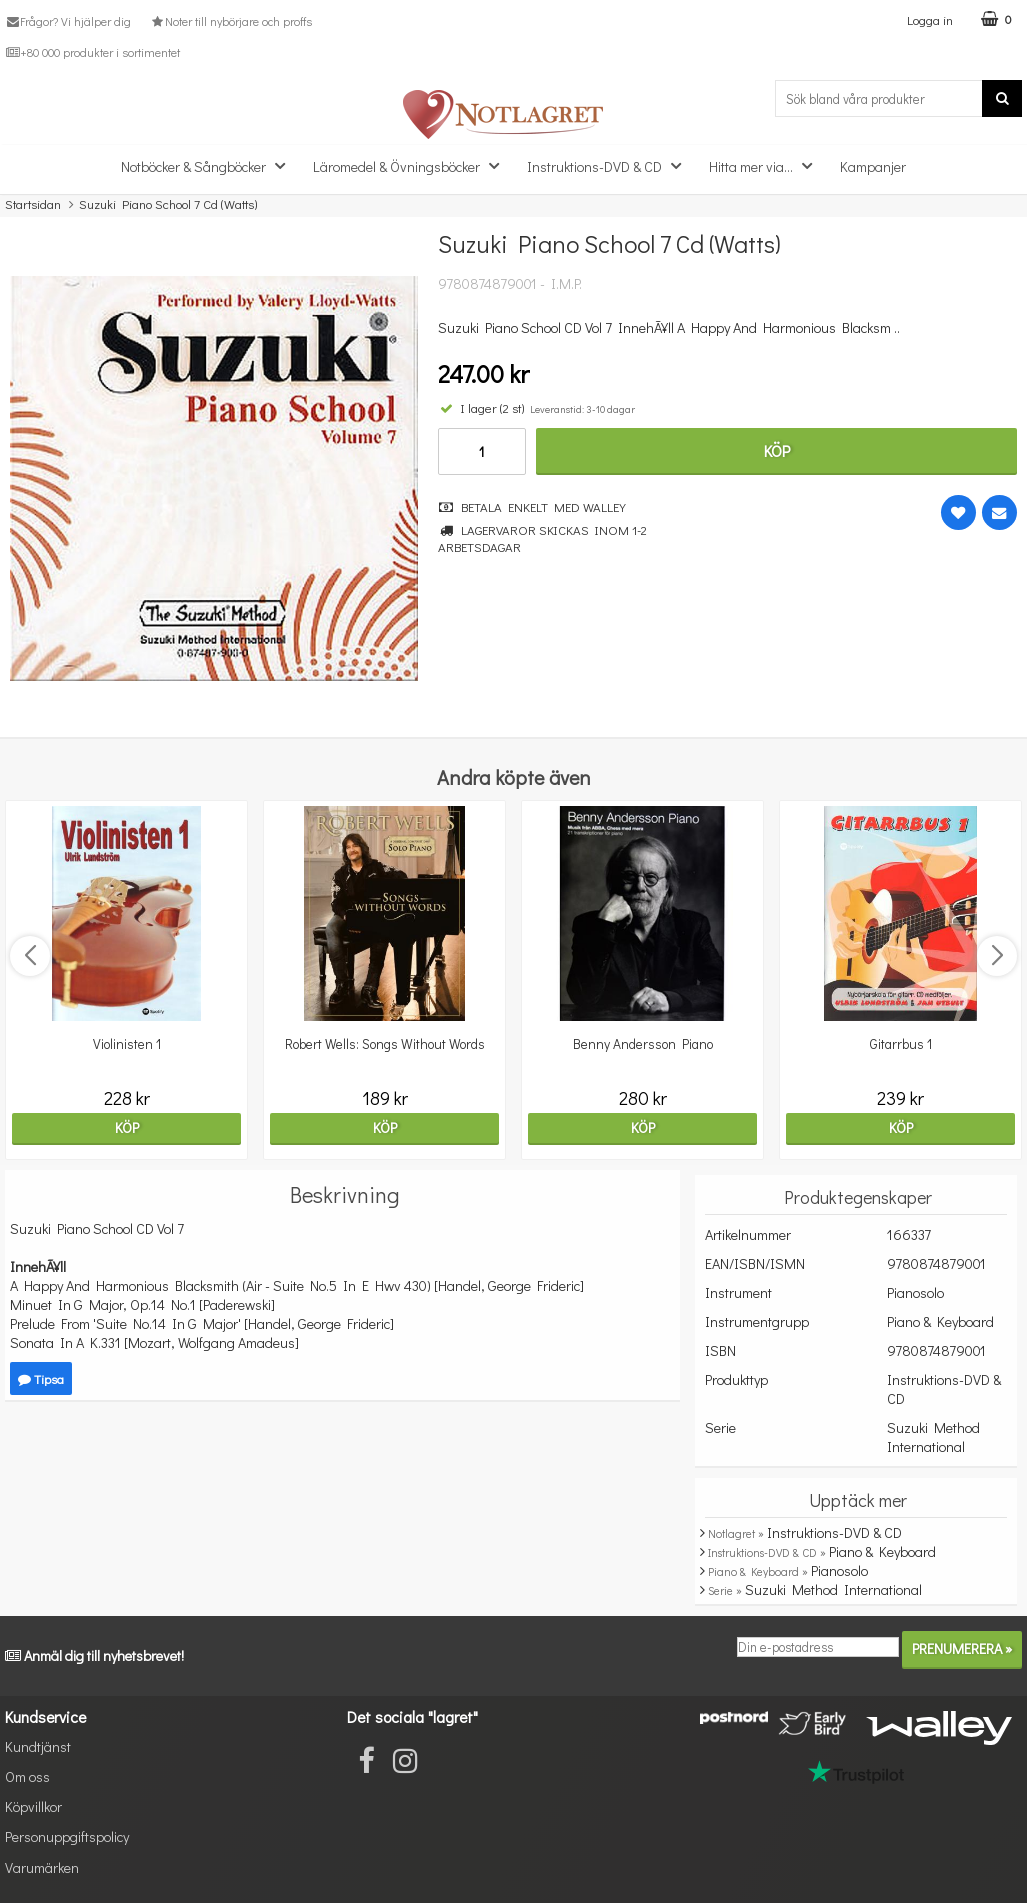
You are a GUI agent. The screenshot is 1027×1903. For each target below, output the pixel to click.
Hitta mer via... (766, 165)
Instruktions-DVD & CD (610, 165)
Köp (777, 450)
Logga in (930, 19)
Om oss (27, 1776)
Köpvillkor (33, 1806)
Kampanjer (873, 166)
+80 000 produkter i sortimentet (92, 52)
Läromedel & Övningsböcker (412, 165)
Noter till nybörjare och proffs (230, 21)
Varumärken (42, 1867)
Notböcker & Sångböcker (209, 165)
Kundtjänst (38, 1746)
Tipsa (41, 1378)
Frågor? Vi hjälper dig (68, 21)
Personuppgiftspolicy (67, 1836)
